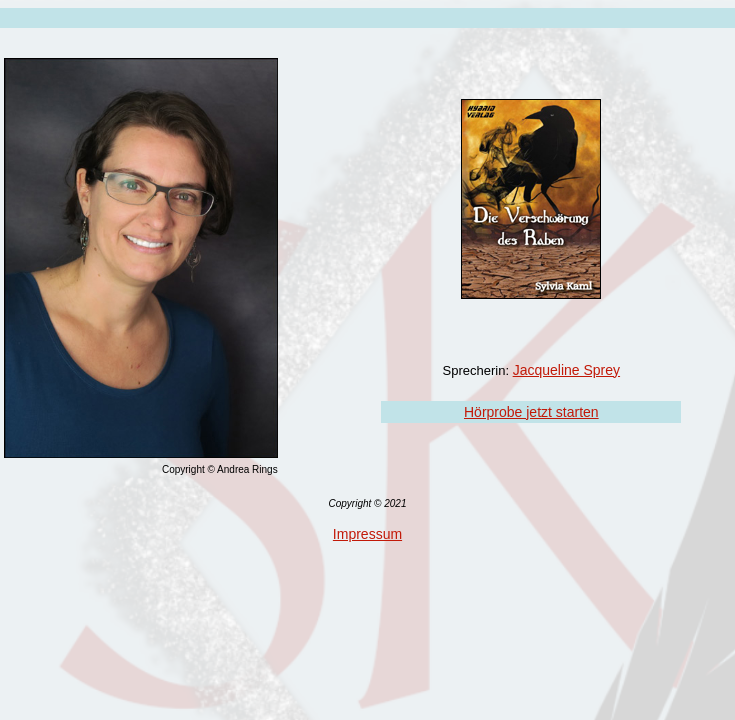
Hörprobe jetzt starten (531, 412)
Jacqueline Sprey (566, 370)
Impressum (367, 534)
